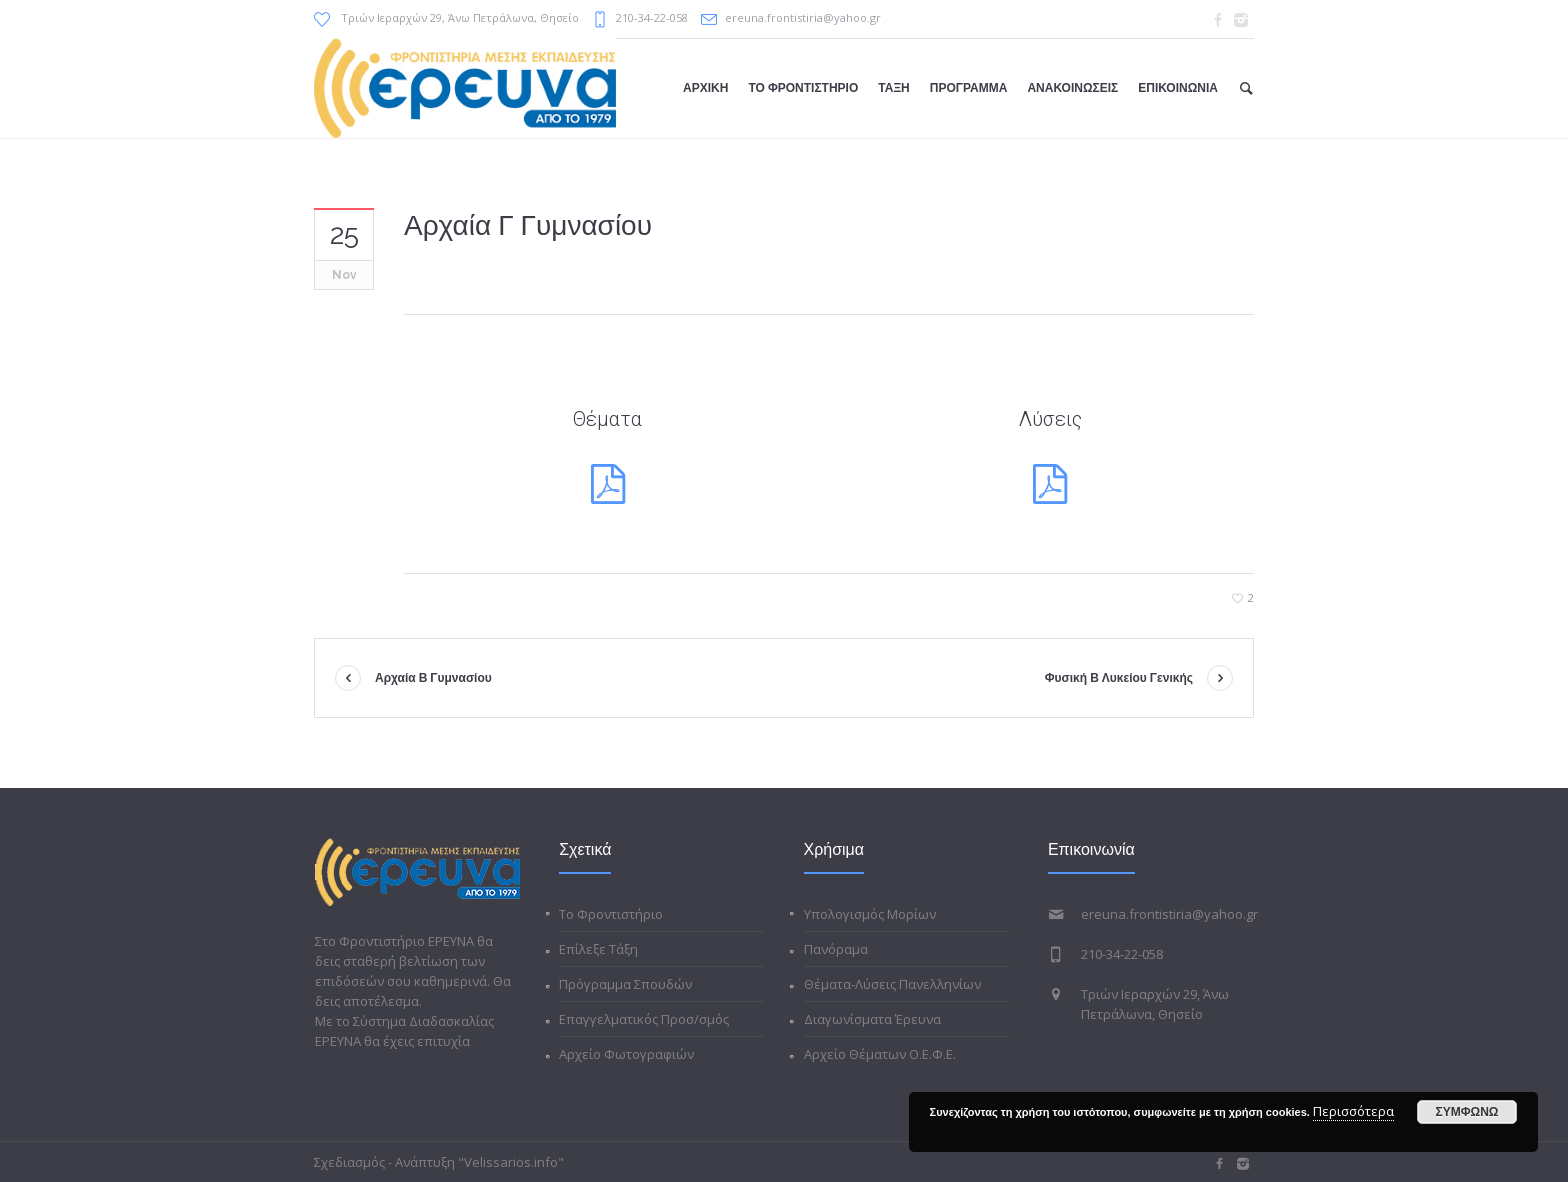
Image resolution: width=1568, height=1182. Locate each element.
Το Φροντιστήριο (611, 914)
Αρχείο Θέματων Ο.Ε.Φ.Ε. (880, 1054)
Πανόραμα (836, 949)
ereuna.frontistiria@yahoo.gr (803, 17)
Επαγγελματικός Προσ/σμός (644, 1019)
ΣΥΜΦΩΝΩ (1467, 1112)
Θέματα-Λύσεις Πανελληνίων (892, 984)
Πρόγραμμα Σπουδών (625, 984)
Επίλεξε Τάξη (598, 949)
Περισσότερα (1353, 1111)
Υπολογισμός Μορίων (870, 914)
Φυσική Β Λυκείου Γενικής (1119, 678)
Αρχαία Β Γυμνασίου (433, 678)
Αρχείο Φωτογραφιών (626, 1054)
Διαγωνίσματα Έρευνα (872, 1019)
